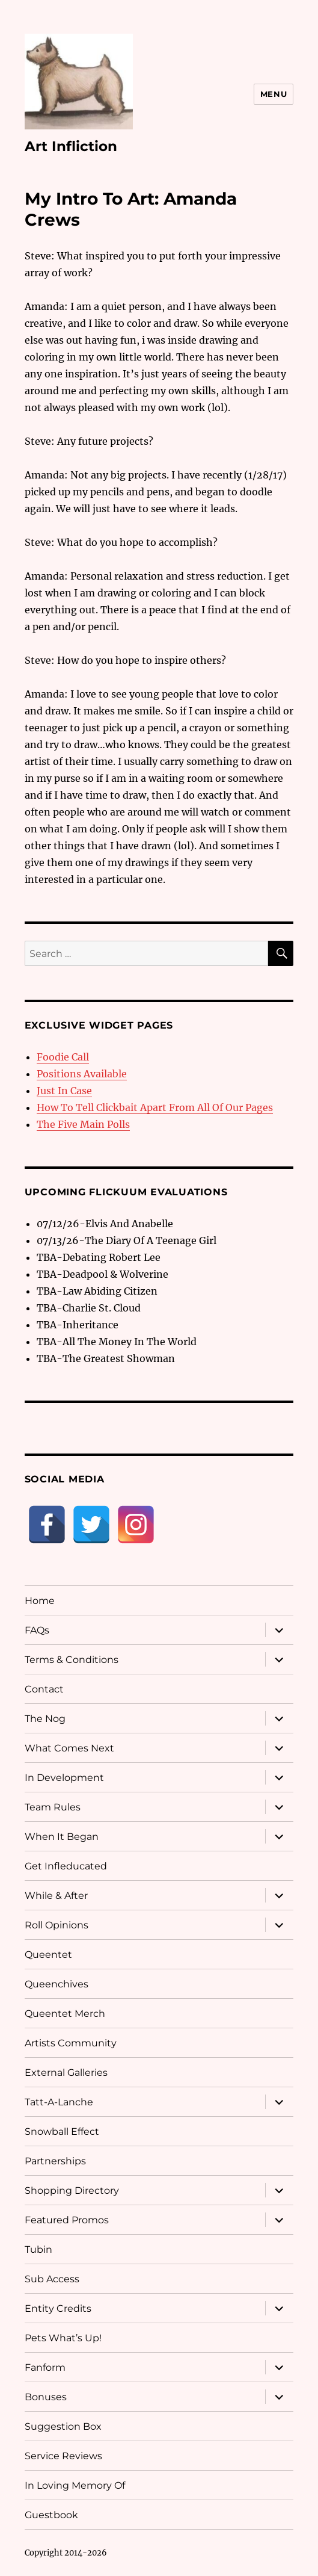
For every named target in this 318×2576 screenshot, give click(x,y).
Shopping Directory (72, 2190)
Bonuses (46, 2397)
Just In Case (64, 1091)
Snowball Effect (62, 2131)
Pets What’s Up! (63, 2338)
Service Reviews (63, 2456)
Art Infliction (71, 146)
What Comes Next (69, 1748)
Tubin (38, 2249)
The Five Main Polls (83, 1124)
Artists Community (71, 2043)
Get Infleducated (66, 1866)
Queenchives (56, 1984)
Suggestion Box (63, 2426)
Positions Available (82, 1074)
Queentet (48, 1954)
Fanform (45, 2367)
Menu (273, 94)
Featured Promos (67, 2220)
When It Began (62, 1836)
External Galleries (66, 2072)
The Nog (45, 1718)
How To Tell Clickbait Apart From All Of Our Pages (155, 1107)
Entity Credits (58, 2308)
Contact (44, 1689)
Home (40, 1600)
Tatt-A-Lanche (59, 2102)
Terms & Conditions (71, 1659)
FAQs (37, 1630)
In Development (64, 1777)
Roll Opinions (56, 1925)
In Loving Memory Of (75, 2485)
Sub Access (52, 2279)
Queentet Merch (65, 2013)
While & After (56, 1895)
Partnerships (55, 2161)
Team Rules (53, 1807)
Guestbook (51, 2515)
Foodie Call (63, 1057)
